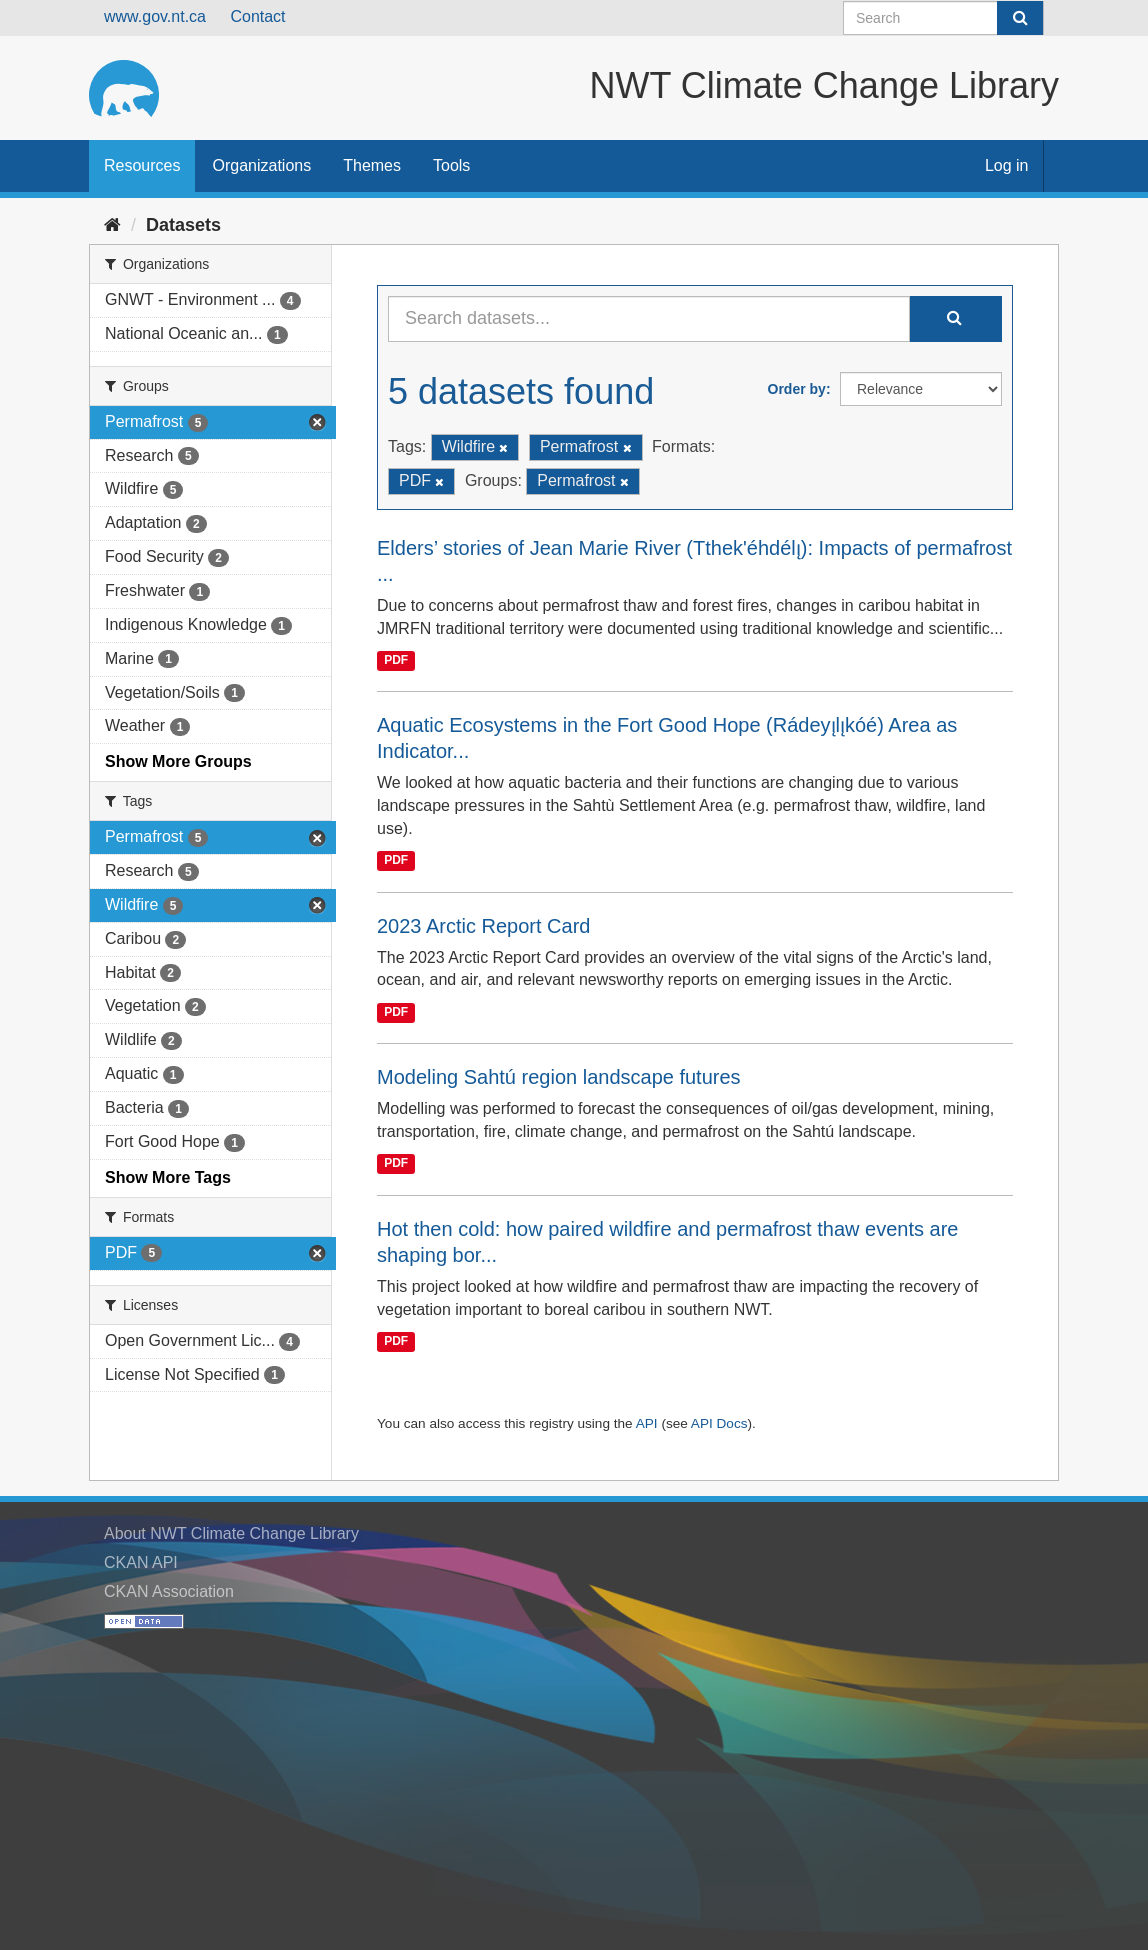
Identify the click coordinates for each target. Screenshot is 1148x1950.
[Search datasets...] (649, 319)
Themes (372, 165)
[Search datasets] (943, 18)
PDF (396, 660)
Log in (1007, 165)
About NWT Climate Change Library (231, 1533)
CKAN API (141, 1562)
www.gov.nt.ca (155, 16)
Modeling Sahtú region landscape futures (559, 1077)
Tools (451, 165)
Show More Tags (168, 1177)
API (647, 1423)
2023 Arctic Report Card (483, 926)
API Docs (719, 1423)
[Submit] (1020, 18)
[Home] (112, 225)
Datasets (183, 225)
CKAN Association (169, 1591)
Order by (797, 389)
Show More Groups (178, 761)
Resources (142, 165)
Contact (257, 16)
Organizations (261, 165)
